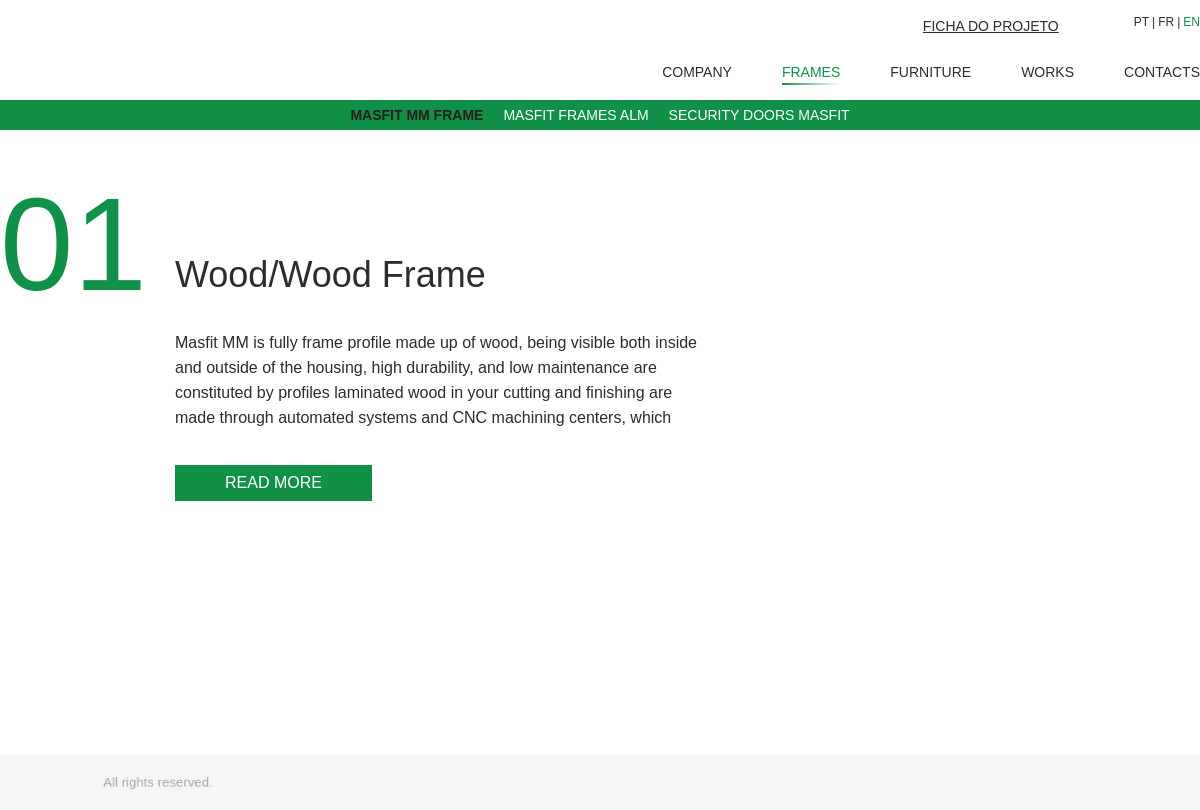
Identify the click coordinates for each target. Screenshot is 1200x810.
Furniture (930, 72)
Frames (811, 74)
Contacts (1162, 72)
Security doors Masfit (759, 115)
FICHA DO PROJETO (991, 26)
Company (697, 72)
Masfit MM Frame (416, 115)
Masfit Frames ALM (575, 115)
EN (1191, 22)
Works (1047, 72)
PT (1141, 22)
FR (1166, 22)
